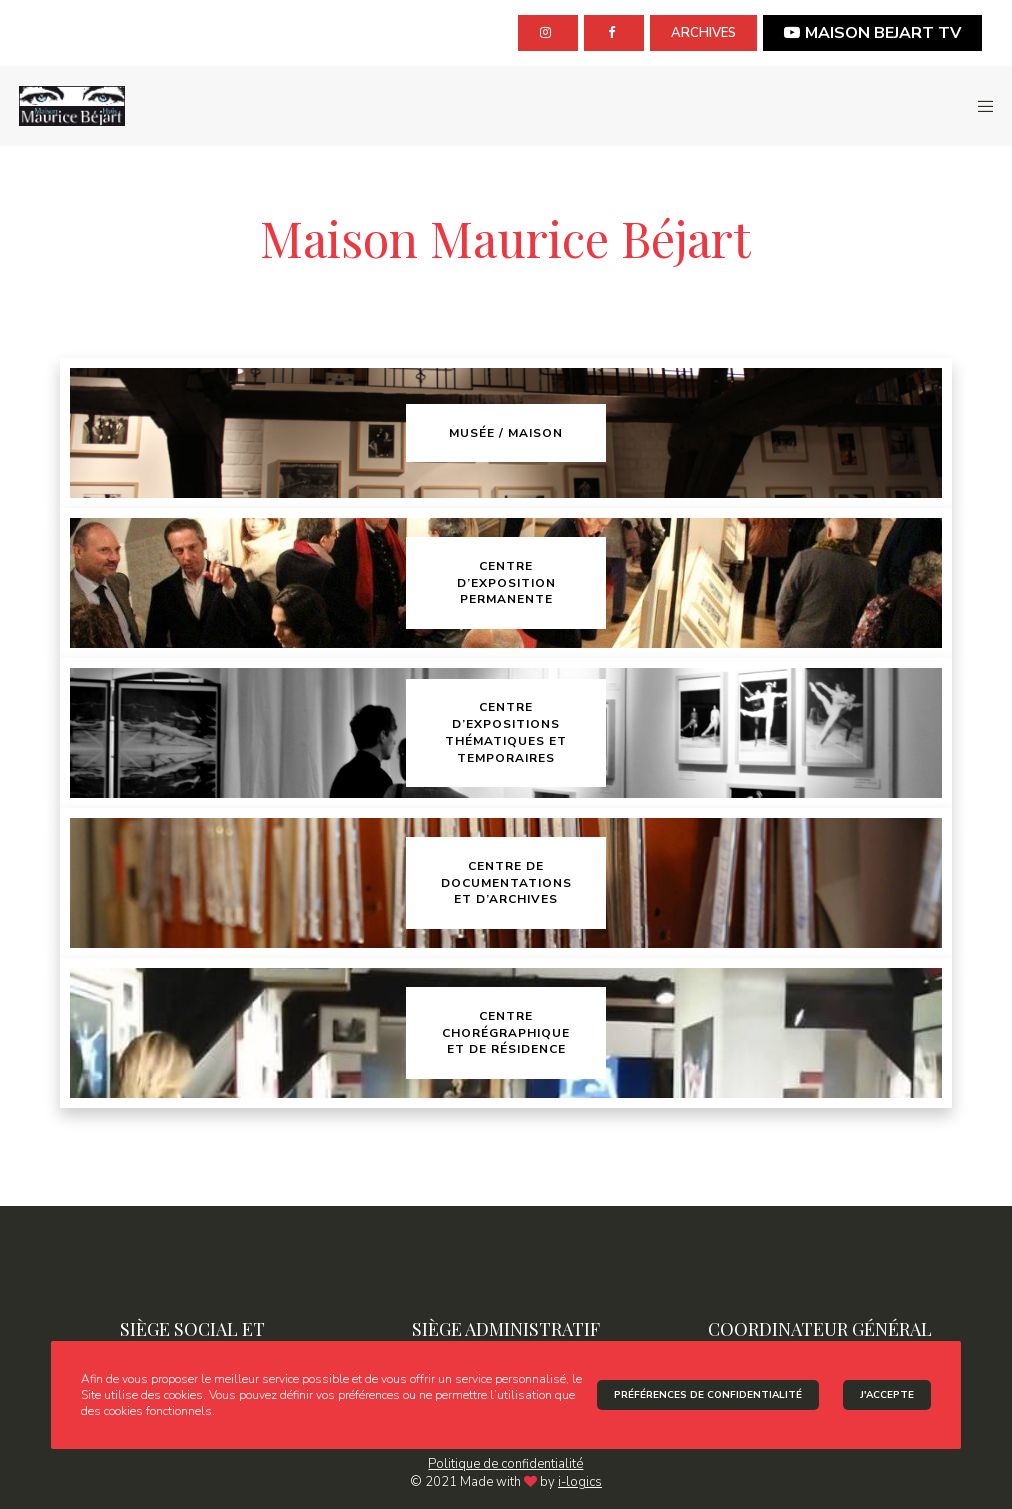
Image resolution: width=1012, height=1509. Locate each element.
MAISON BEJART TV (872, 33)
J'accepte (887, 1395)
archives (703, 33)
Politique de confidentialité (505, 1464)
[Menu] (979, 106)
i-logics (580, 1482)
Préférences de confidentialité (708, 1395)
